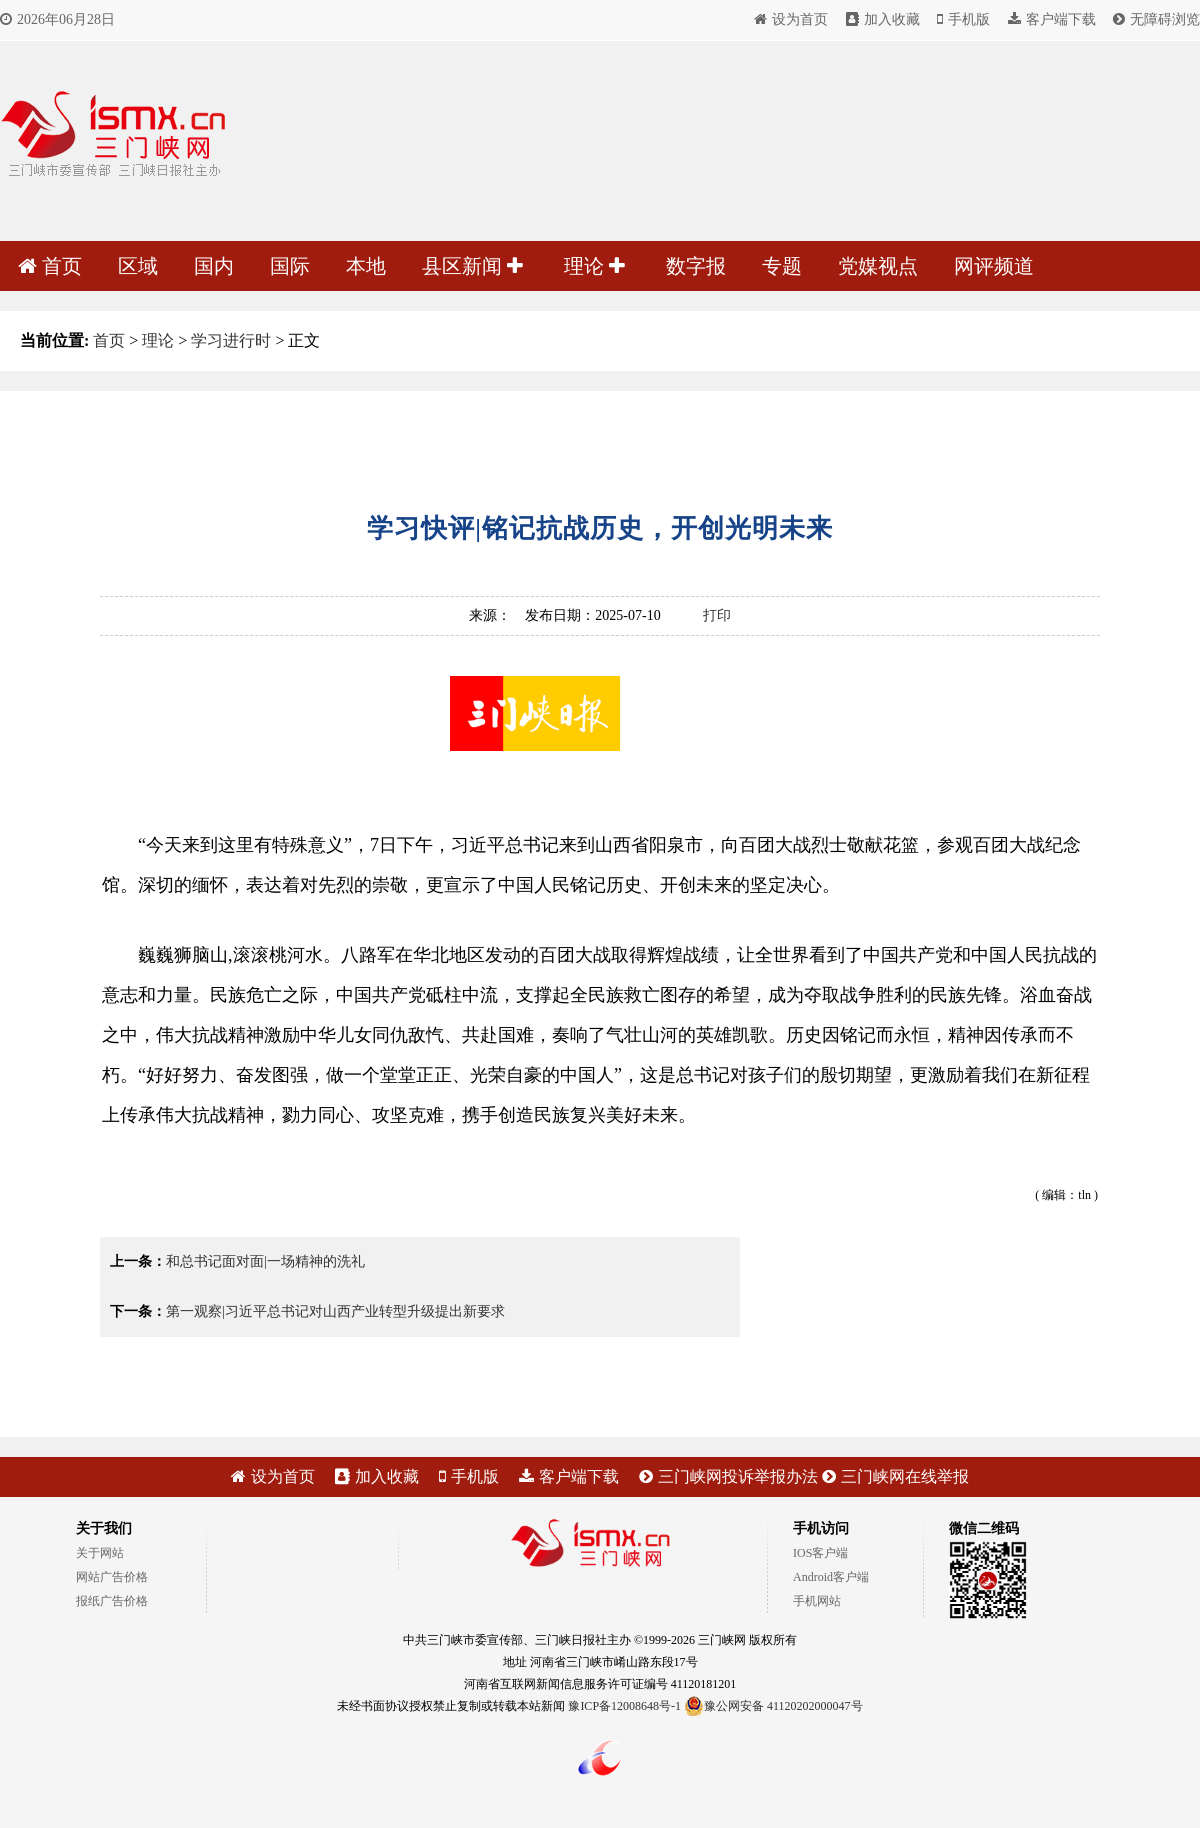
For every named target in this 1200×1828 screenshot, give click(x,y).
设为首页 (791, 19)
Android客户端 (831, 1577)
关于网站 (100, 1553)
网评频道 (994, 266)
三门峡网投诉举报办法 (728, 1476)
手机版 (963, 19)
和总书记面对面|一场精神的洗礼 (265, 1261)
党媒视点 (878, 266)
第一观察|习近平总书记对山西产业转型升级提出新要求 (335, 1311)
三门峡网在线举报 (895, 1476)
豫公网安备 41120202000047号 (773, 1706)
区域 (138, 266)
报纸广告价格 (112, 1601)
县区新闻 (472, 266)
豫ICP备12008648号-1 (624, 1706)
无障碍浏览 (1156, 19)
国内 (214, 266)
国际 (290, 266)
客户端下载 (1052, 19)
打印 (717, 615)
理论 (594, 266)
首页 (50, 266)
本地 (366, 266)
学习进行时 (231, 340)
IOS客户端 (820, 1553)
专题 (782, 266)
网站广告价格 (112, 1577)
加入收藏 (883, 19)
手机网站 (817, 1601)
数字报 (696, 266)
